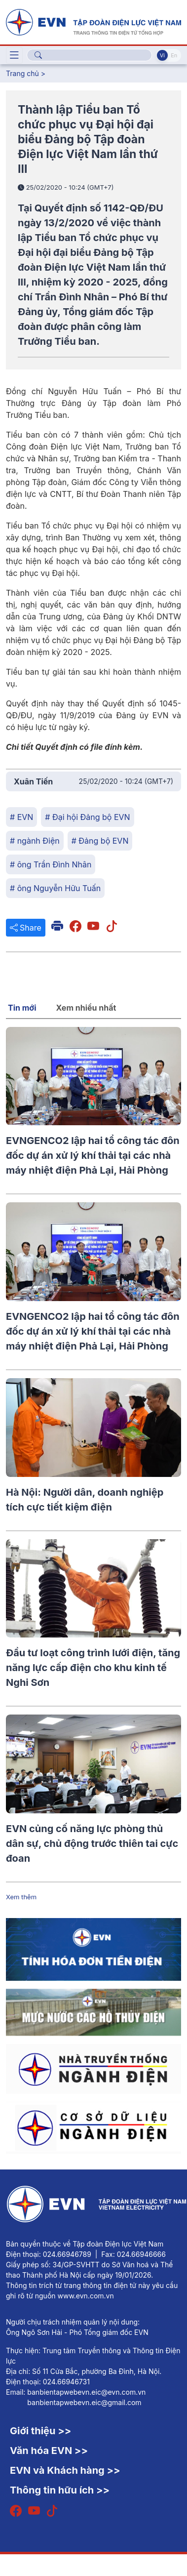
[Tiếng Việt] (93, 21)
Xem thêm (21, 1897)
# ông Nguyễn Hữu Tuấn (55, 888)
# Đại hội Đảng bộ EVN (87, 817)
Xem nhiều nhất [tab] (86, 1008)
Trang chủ (22, 73)
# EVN (21, 817)
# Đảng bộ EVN (100, 841)
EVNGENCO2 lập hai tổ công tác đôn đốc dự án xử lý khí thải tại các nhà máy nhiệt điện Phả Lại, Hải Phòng (93, 1155)
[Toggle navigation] (14, 55)
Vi (162, 55)
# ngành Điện (35, 841)
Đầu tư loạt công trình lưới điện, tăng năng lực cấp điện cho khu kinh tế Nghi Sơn (93, 1667)
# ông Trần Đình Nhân (50, 864)
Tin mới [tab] (22, 1008)
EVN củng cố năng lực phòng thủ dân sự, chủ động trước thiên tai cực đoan (92, 1843)
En (174, 55)
